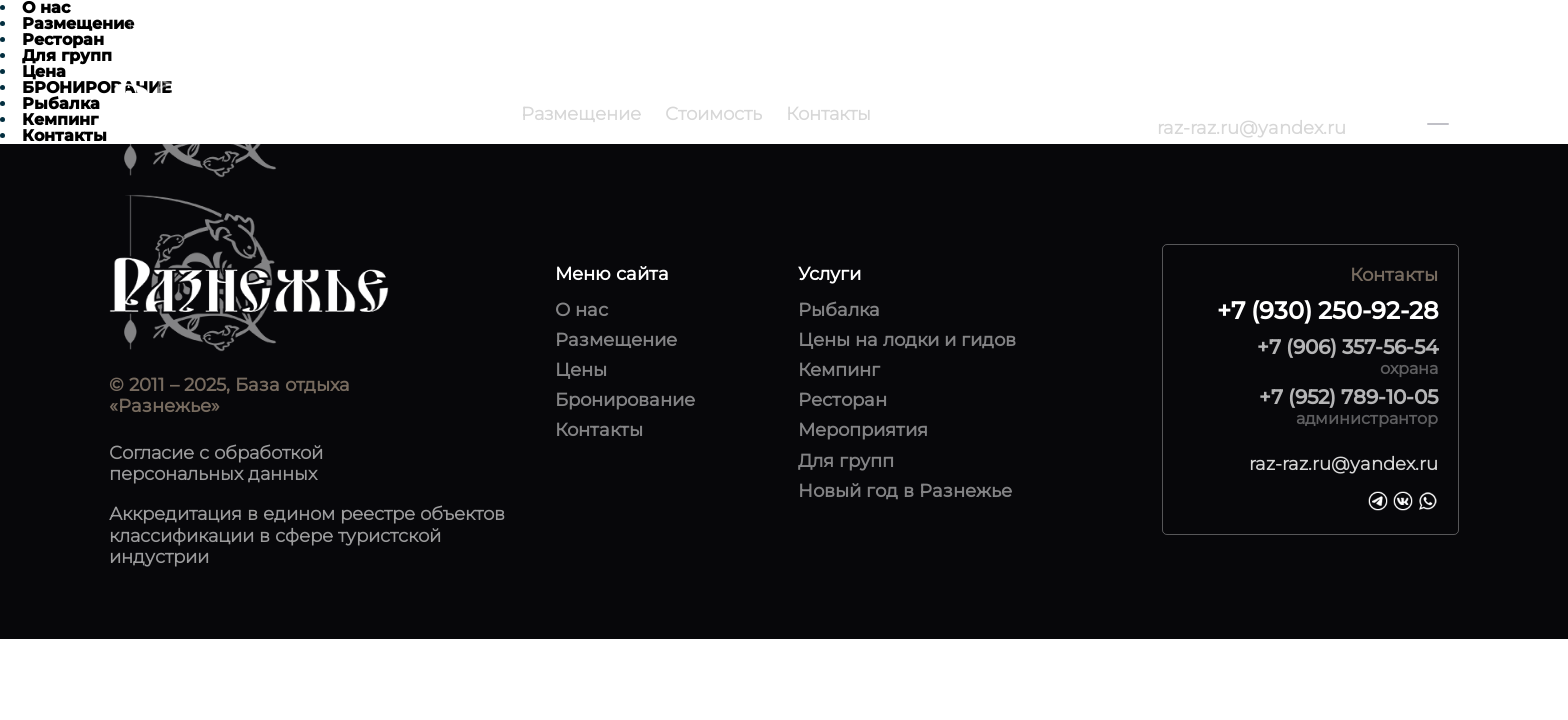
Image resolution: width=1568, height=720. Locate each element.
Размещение (581, 114)
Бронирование (625, 400)
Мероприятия (863, 430)
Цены (581, 370)
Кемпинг (839, 370)
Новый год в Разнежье (905, 491)
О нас (581, 310)
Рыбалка (839, 310)
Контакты (828, 114)
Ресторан (842, 400)
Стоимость (713, 114)
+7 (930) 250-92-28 (1235, 103)
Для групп (846, 461)
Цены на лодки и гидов (907, 340)
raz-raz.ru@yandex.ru (1251, 128)
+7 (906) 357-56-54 (1347, 347)
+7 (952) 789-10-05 (1348, 397)
